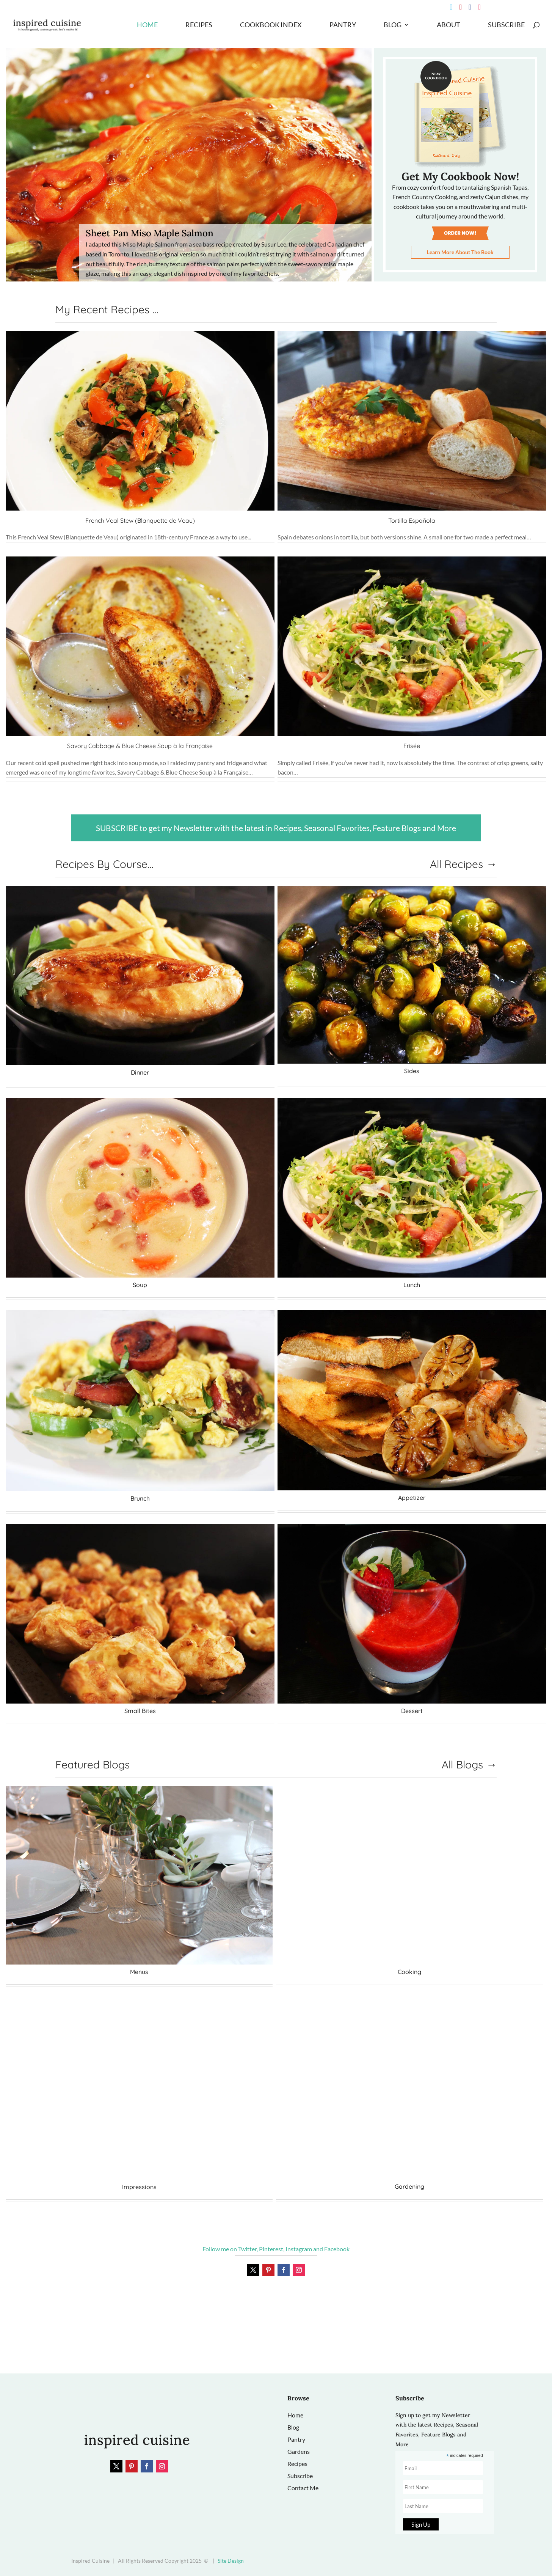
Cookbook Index (271, 26)
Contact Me (302, 2487)
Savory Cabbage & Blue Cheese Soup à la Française (140, 746)
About (448, 26)
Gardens (298, 2451)
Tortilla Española (411, 520)
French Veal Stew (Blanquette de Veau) (140, 520)
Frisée (411, 746)
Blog (392, 26)
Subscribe (506, 26)
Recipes (198, 26)
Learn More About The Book (460, 252)
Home (147, 26)
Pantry (342, 26)
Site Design (231, 2560)
